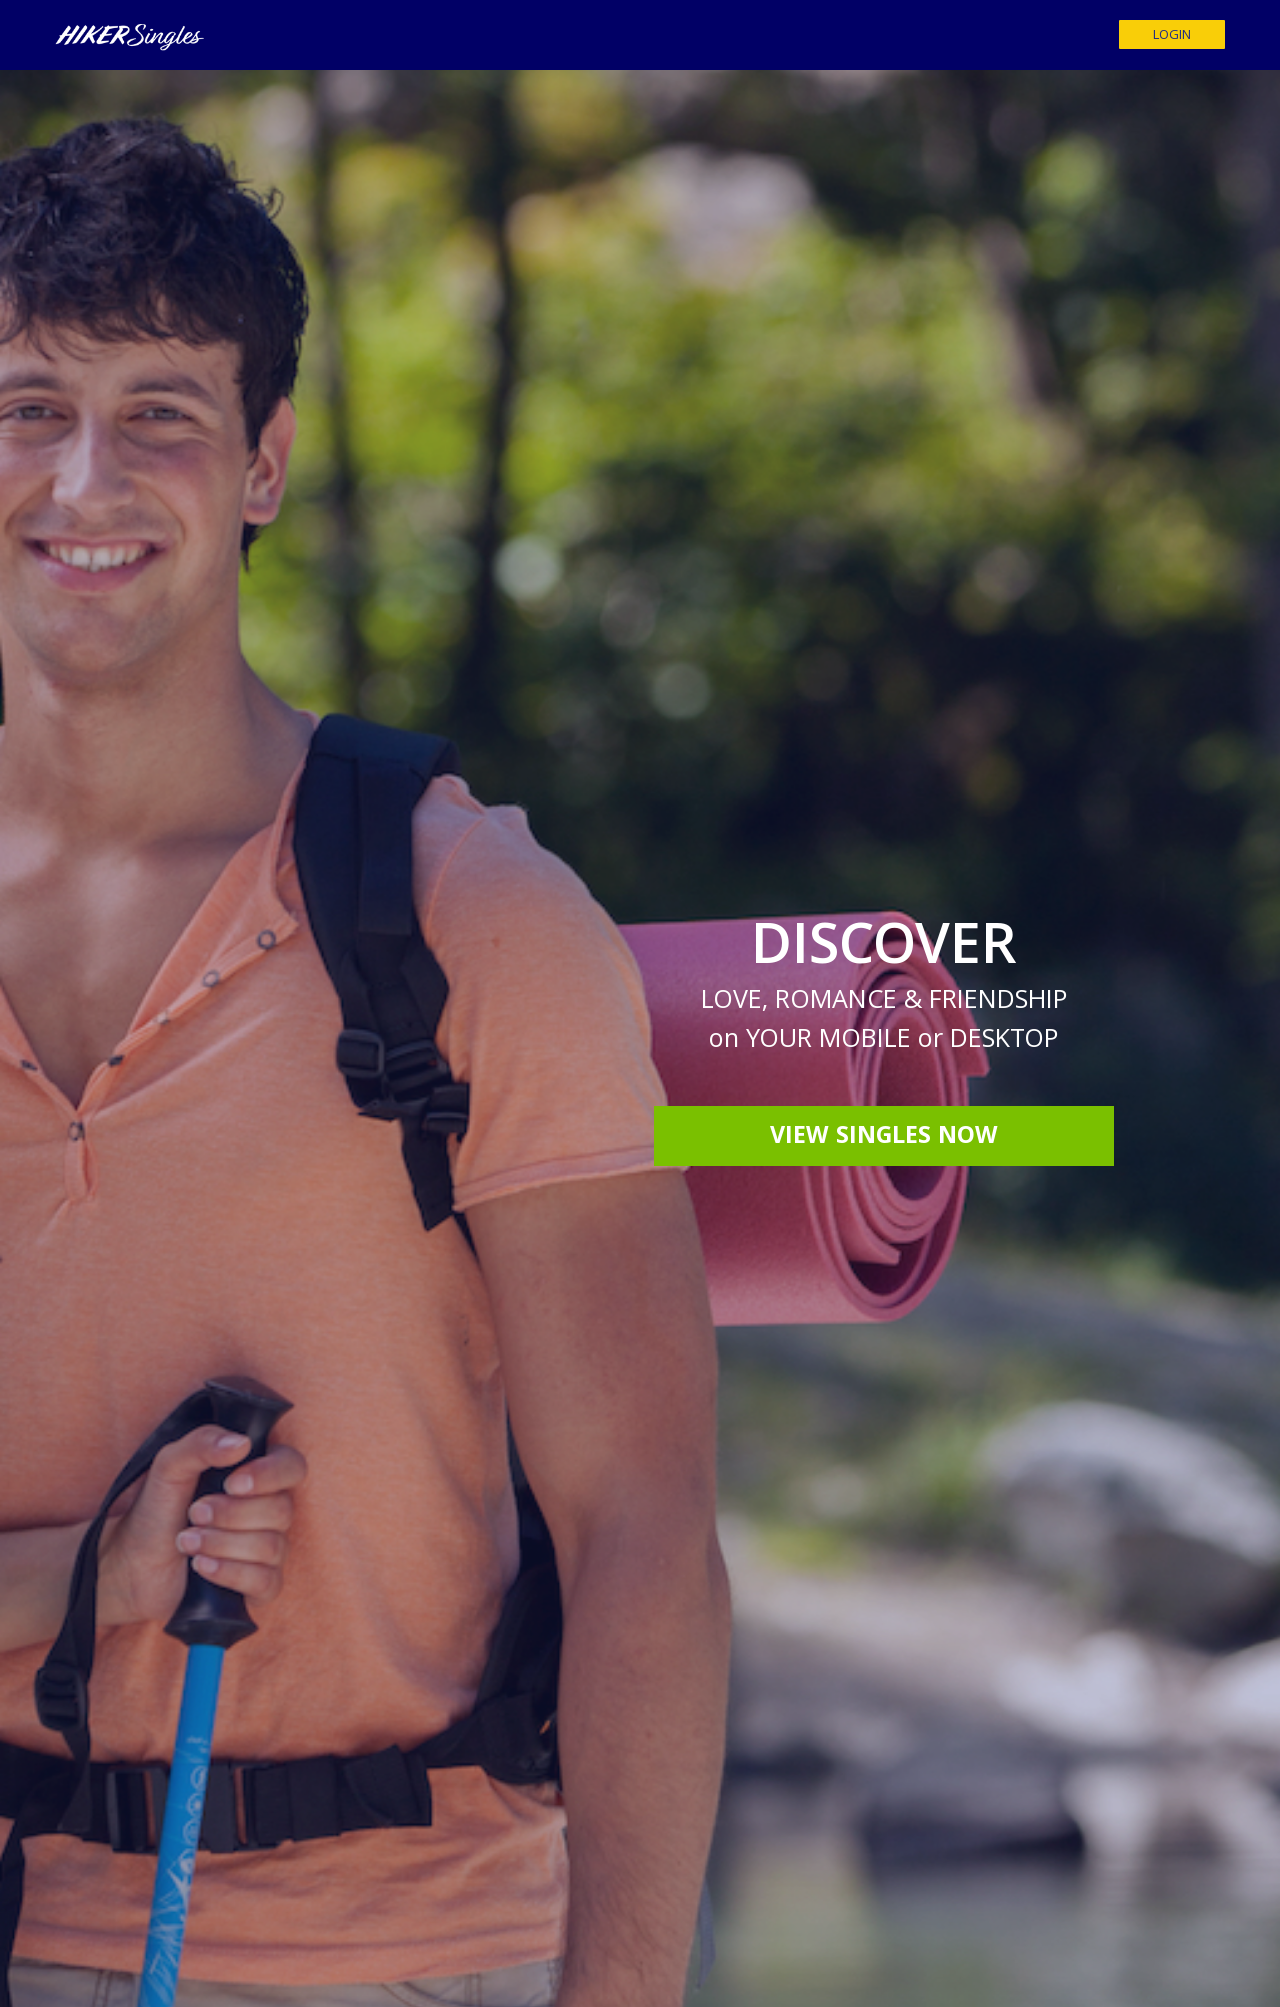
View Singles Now (884, 1138)
